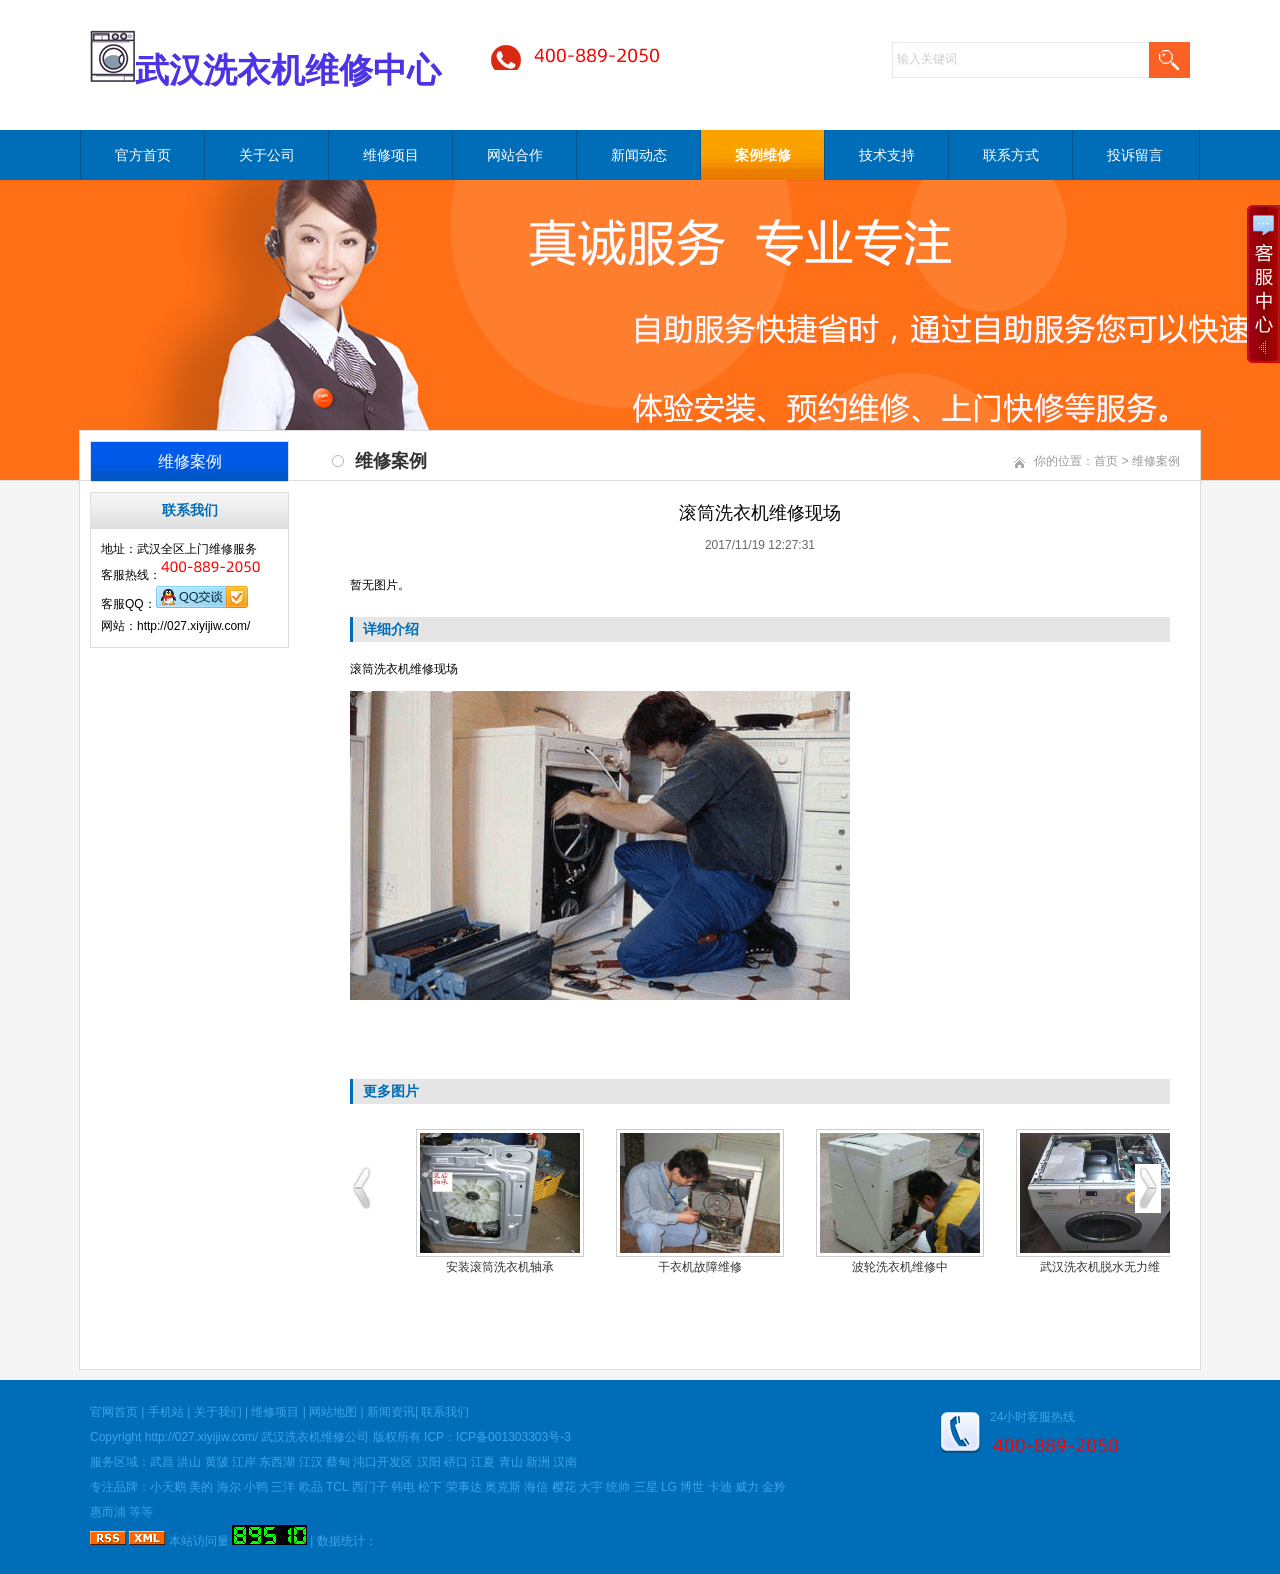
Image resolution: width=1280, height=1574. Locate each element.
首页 (1106, 461)
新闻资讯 (391, 1412)
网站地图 (333, 1412)
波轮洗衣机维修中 (900, 1267)
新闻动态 (639, 155)
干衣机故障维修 (700, 1267)
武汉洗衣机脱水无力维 (1100, 1267)
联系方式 (1011, 155)
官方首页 (143, 155)
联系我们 (445, 1412)
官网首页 (114, 1412)
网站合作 (515, 155)
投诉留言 (1135, 155)
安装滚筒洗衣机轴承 (500, 1267)
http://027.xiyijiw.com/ (201, 1437)
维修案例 (1156, 461)
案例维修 (763, 155)
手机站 (166, 1412)
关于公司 (267, 155)
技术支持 (887, 155)
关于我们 (218, 1412)
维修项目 (391, 155)
